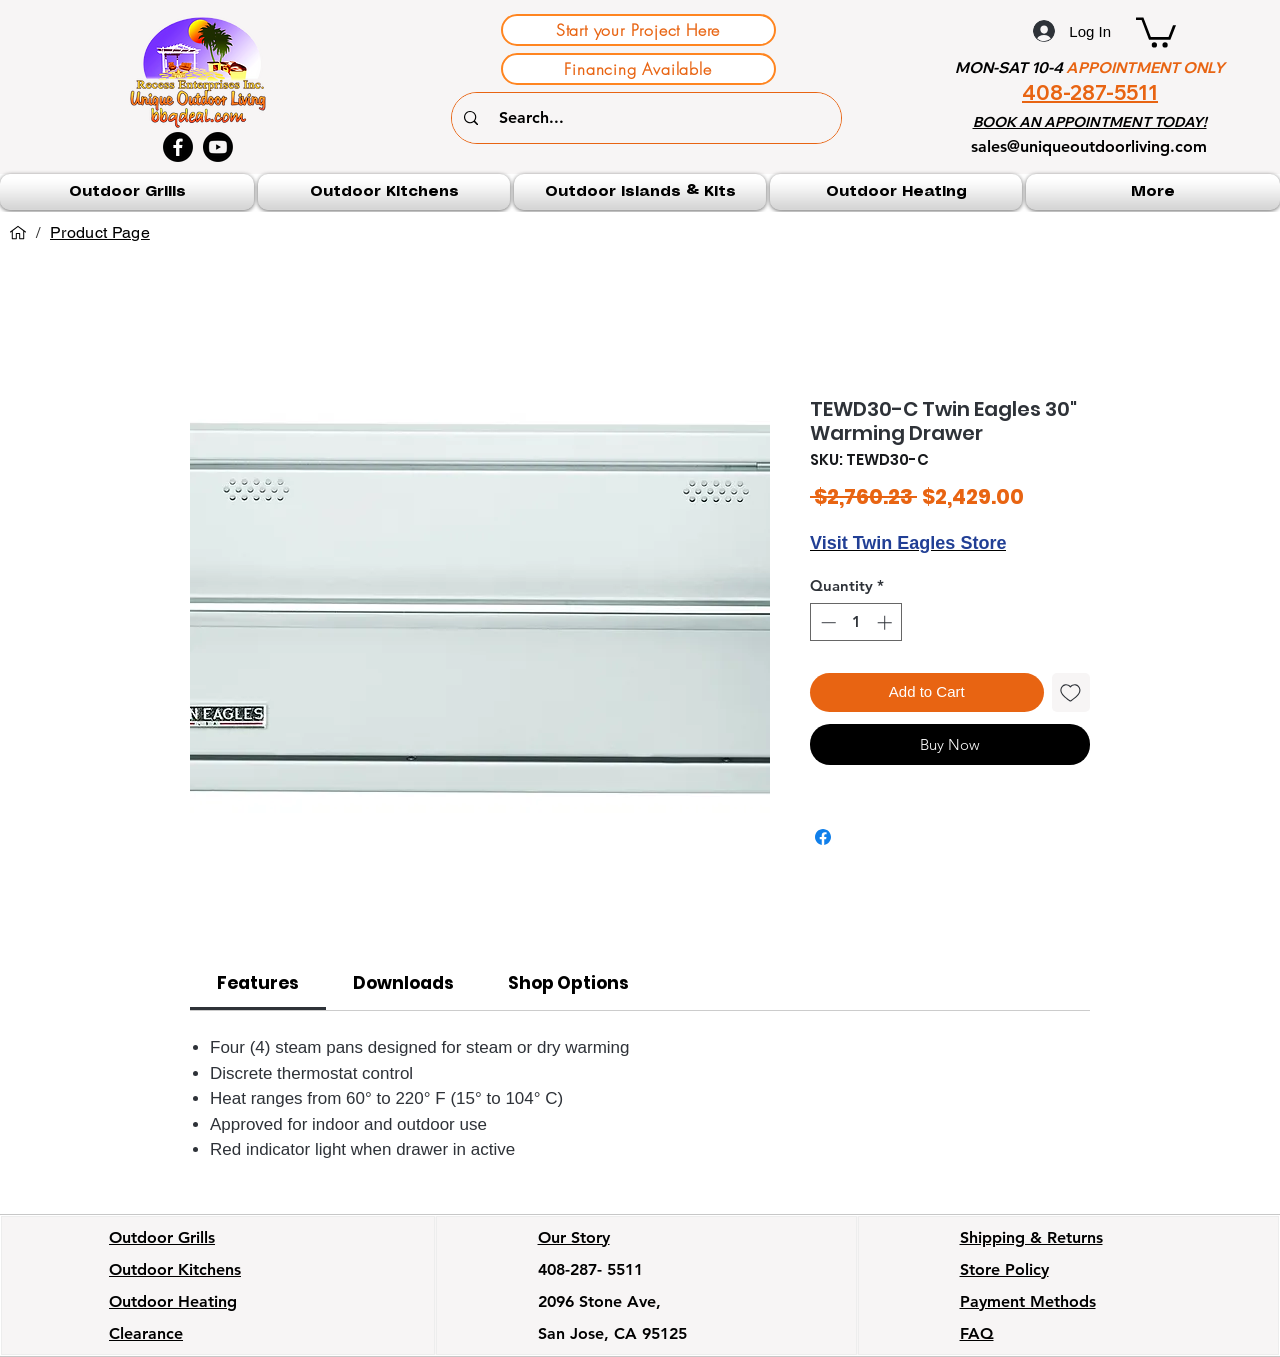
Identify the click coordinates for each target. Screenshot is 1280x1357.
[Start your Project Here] (638, 30)
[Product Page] (100, 233)
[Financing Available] (638, 69)
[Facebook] (178, 147)
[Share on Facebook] (823, 837)
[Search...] (649, 118)
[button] (1156, 31)
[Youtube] (218, 147)
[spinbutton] (856, 622)
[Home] (18, 233)
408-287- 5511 (590, 1269)
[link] (258, 983)
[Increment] (886, 622)
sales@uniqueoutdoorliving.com (1089, 146)
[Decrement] (826, 622)
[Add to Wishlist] (1071, 692)
